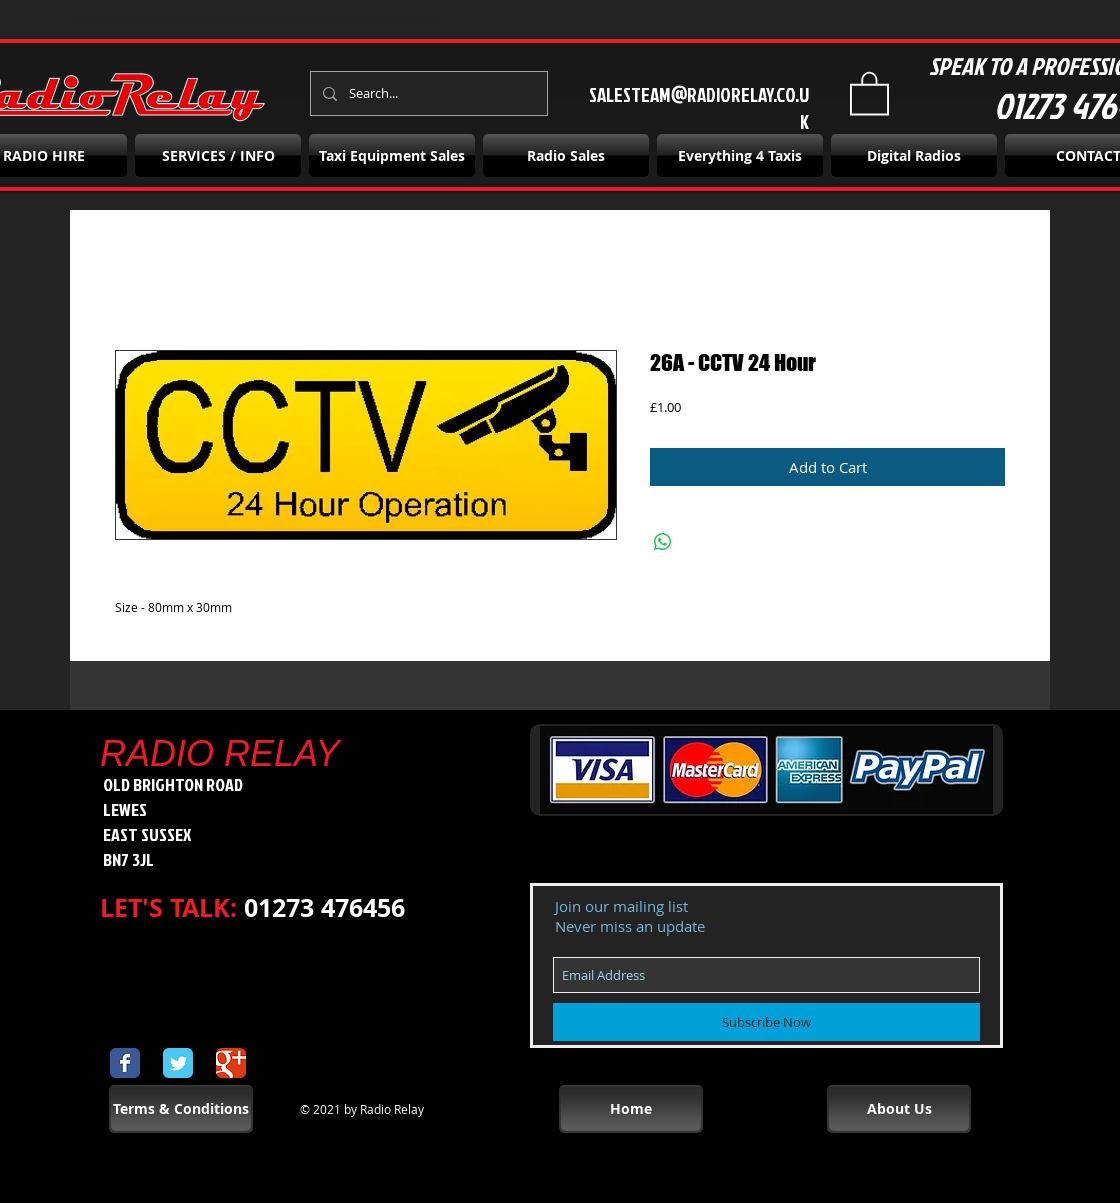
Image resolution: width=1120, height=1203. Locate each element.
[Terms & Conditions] (181, 1109)
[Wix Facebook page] (125, 1063)
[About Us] (899, 1109)
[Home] (631, 1109)
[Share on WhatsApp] (663, 542)
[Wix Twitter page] (178, 1063)
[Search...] (427, 93)
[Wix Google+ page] (231, 1063)
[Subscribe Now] (766, 1022)
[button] (869, 92)
